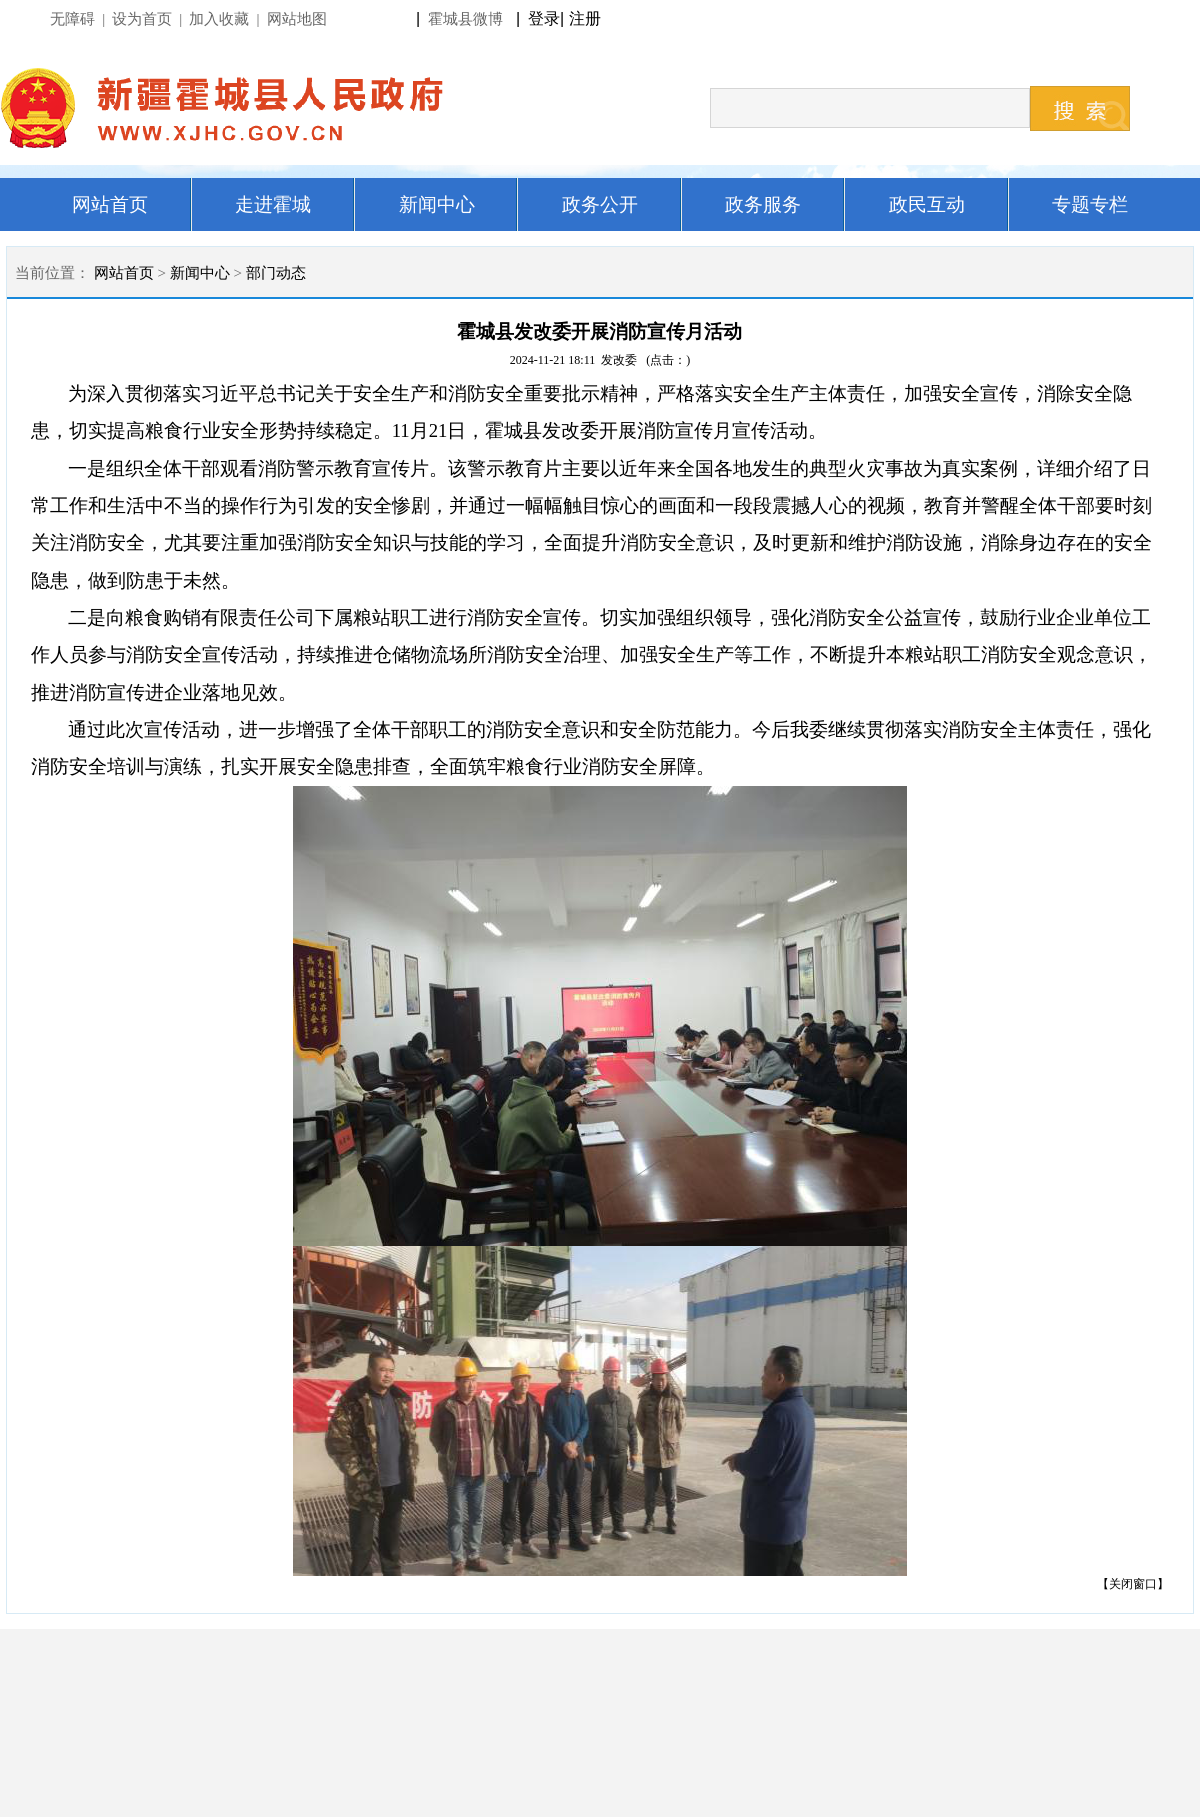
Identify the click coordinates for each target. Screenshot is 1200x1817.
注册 (589, 18)
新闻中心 (200, 273)
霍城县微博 (465, 19)
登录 (544, 18)
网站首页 (124, 273)
